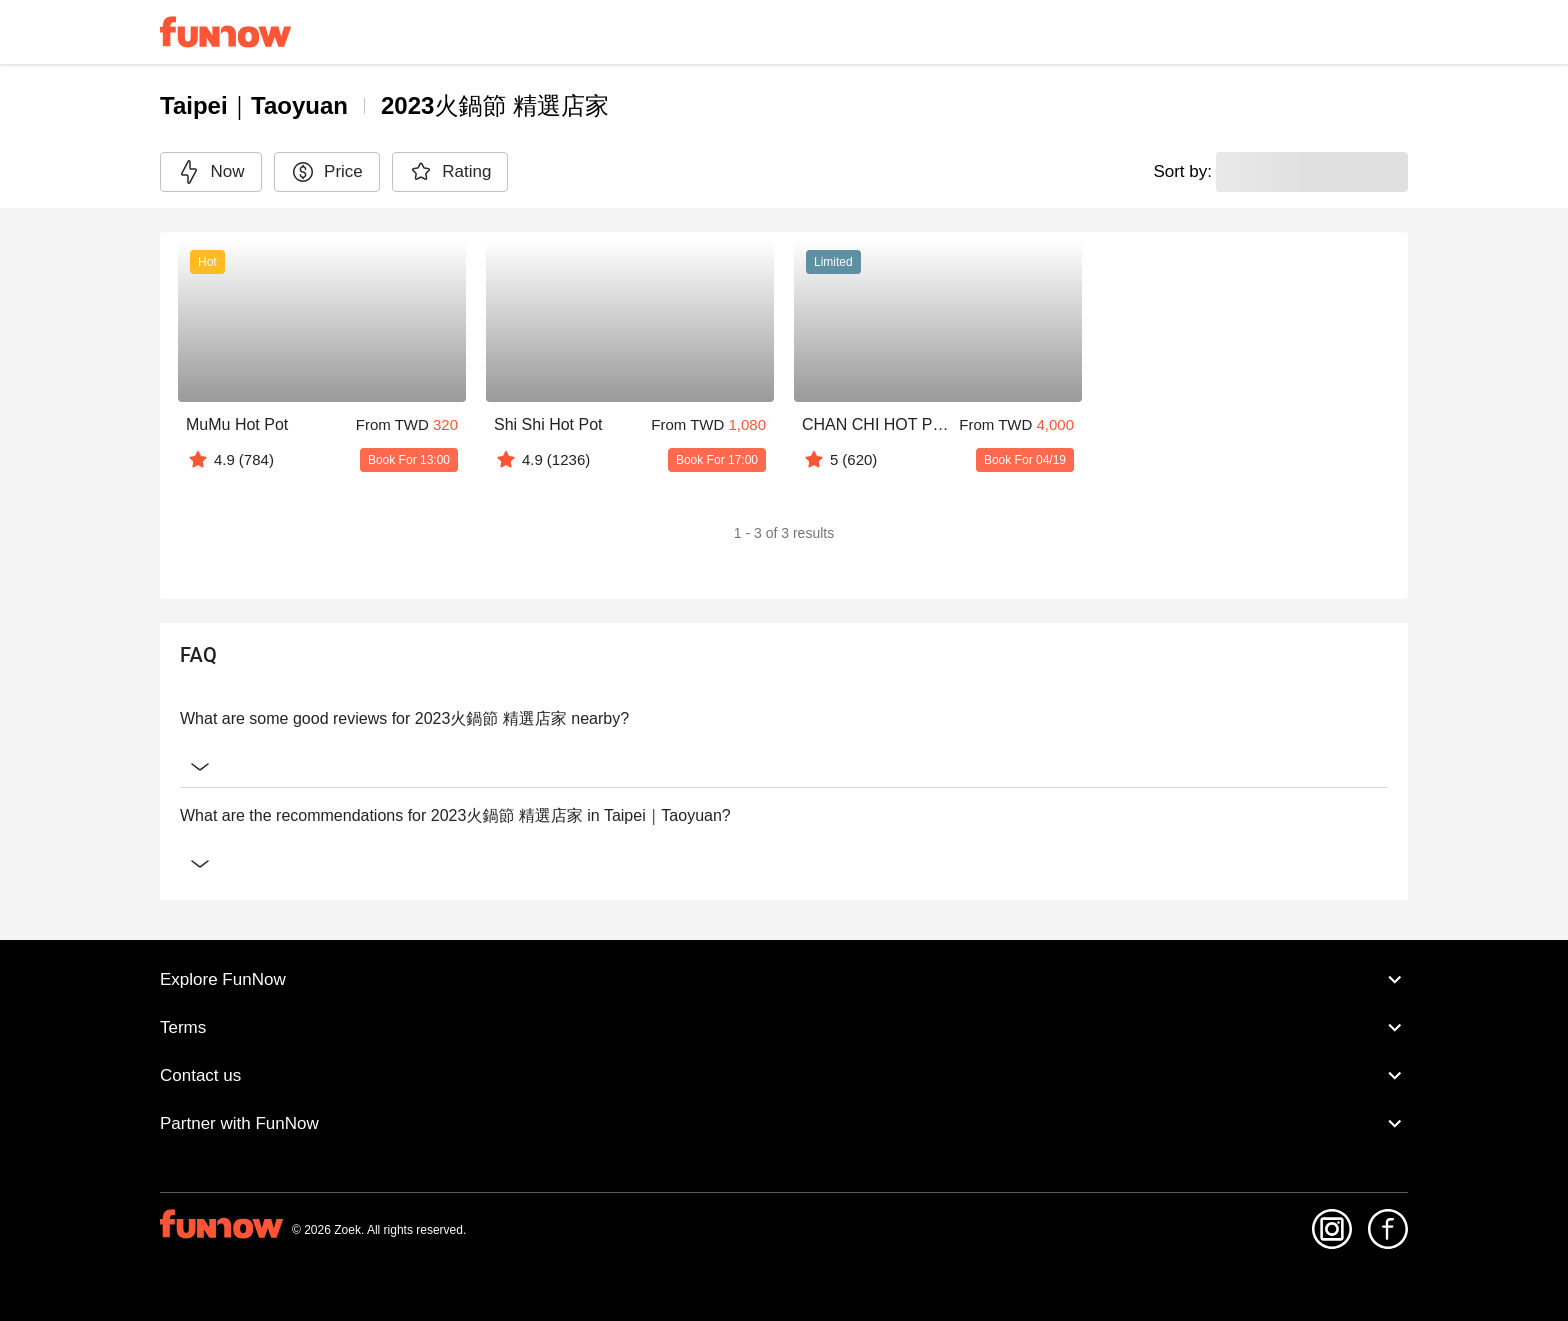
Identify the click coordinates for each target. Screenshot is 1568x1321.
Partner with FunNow (784, 1124)
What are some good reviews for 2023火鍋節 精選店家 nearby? (784, 719)
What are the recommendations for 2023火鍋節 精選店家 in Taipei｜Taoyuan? (784, 816)
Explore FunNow (784, 980)
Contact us (784, 1076)
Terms (784, 1028)
